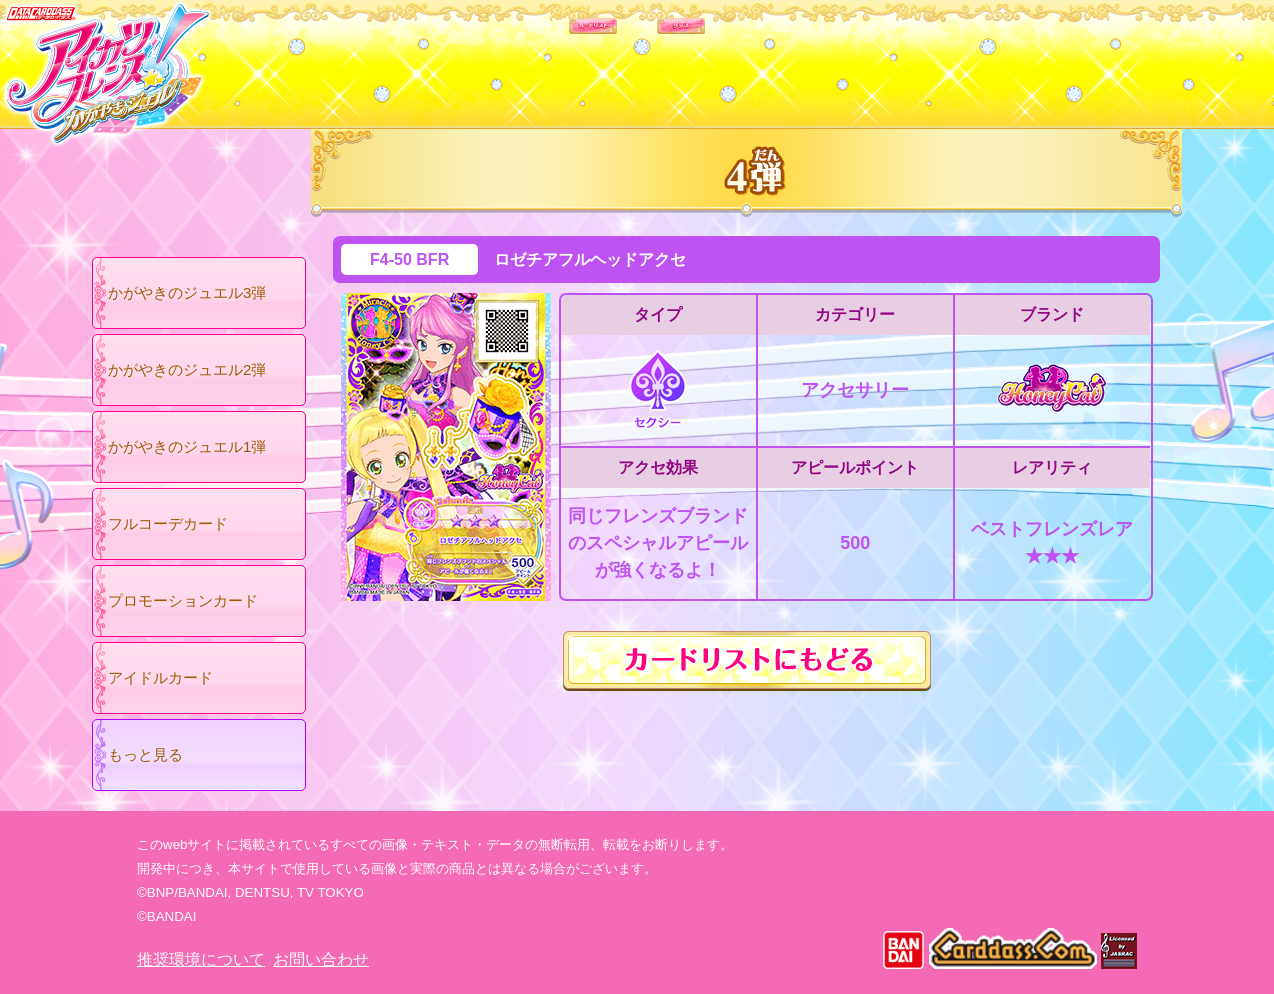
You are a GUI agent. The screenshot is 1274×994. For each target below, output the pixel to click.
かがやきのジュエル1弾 (187, 446)
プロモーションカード (183, 600)
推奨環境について (201, 959)
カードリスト (509, 59)
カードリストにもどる (747, 661)
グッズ (764, 59)
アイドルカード (160, 677)
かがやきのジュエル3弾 (187, 292)
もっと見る (145, 754)
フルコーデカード (168, 523)
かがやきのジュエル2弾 (187, 369)
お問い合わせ (321, 959)
